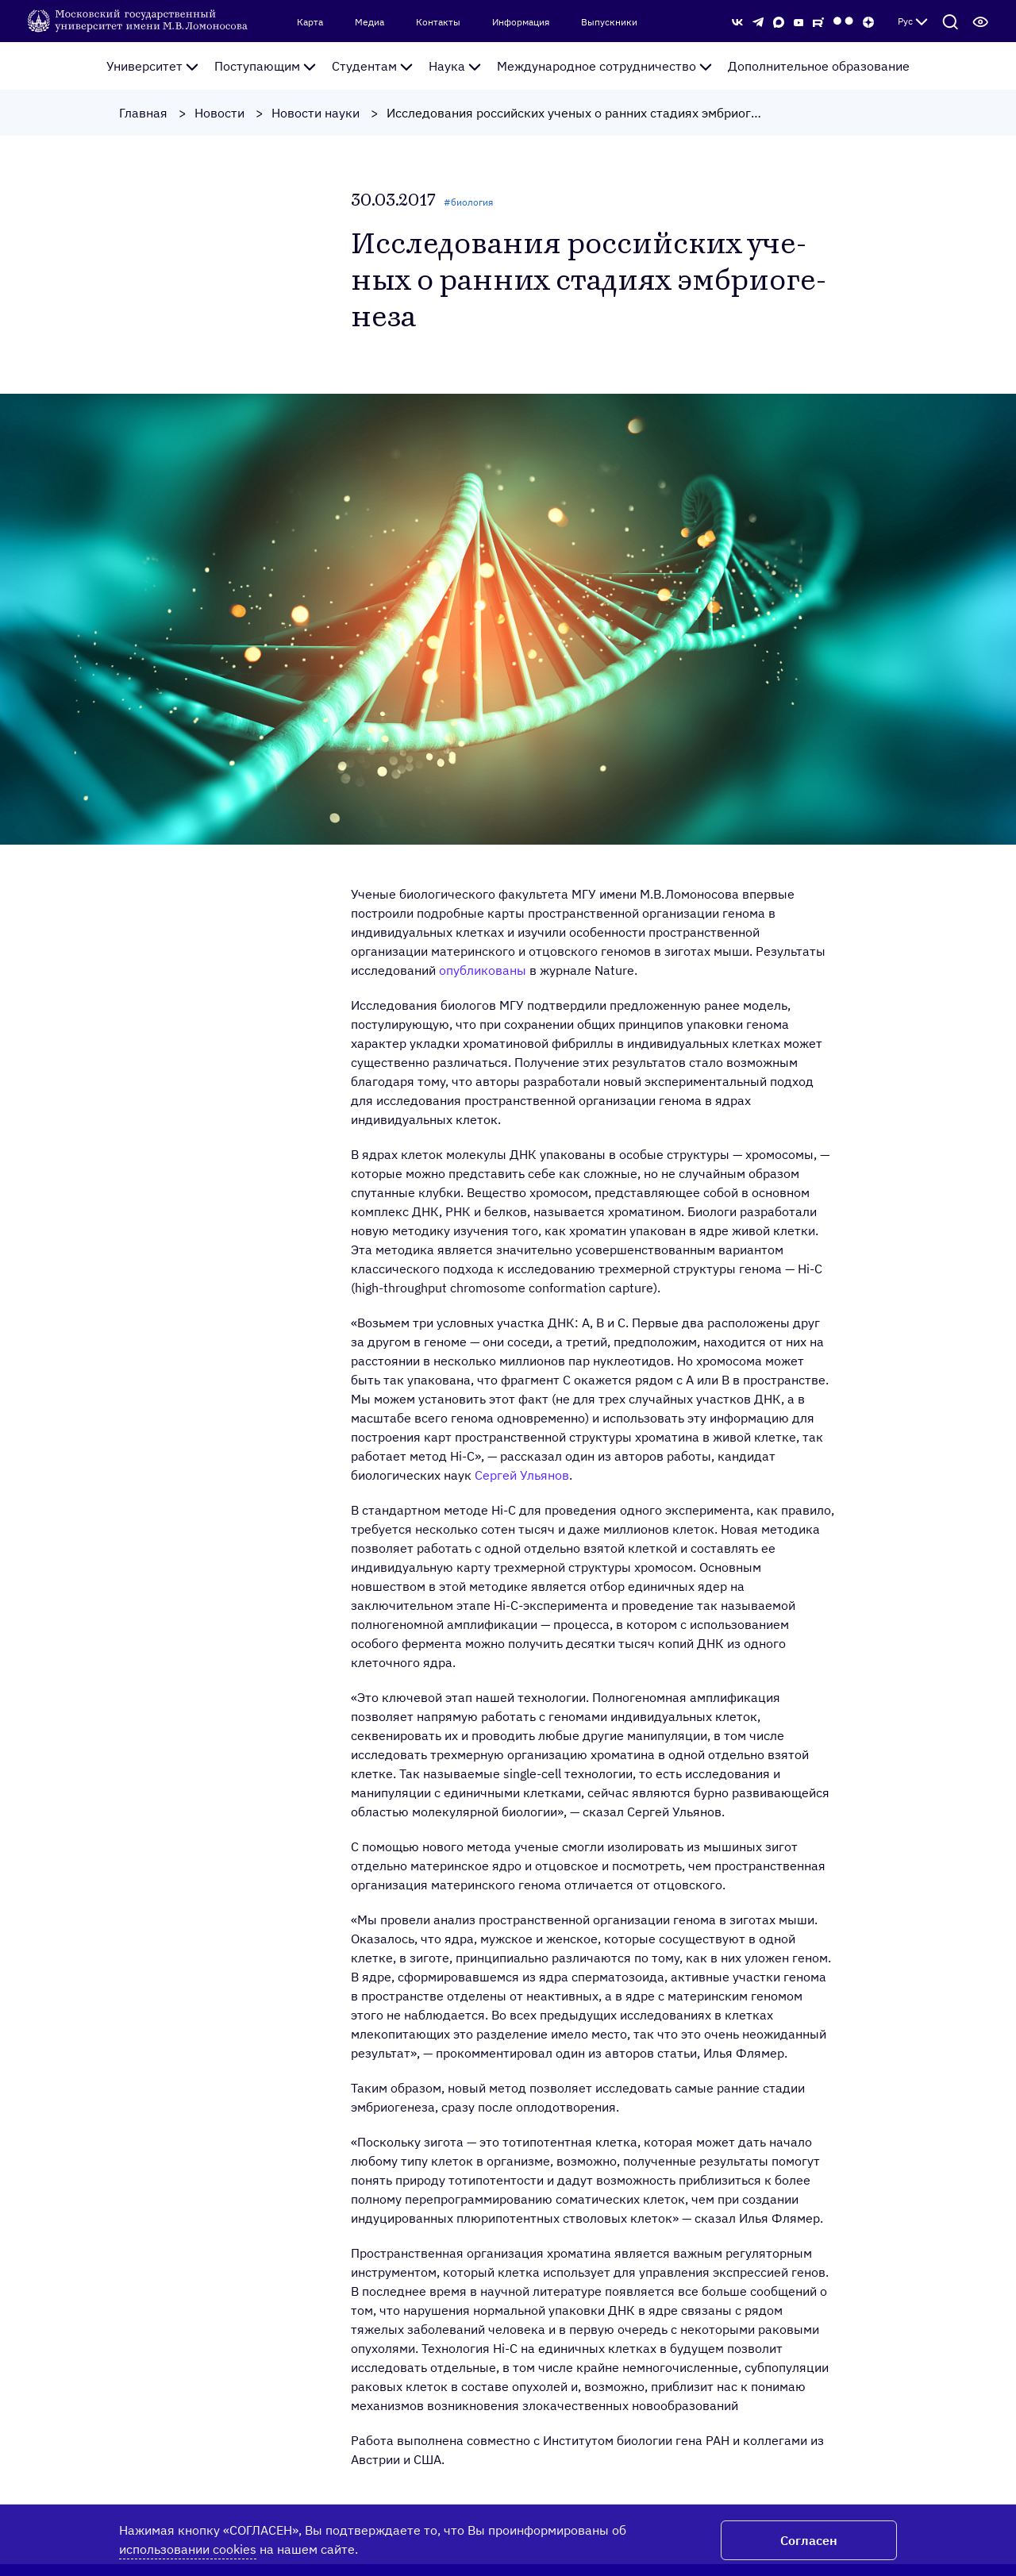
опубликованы (482, 970)
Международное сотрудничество (604, 66)
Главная (143, 113)
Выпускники (609, 22)
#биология (468, 202)
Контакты (438, 22)
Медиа (369, 22)
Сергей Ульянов (522, 1475)
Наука (455, 66)
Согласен (808, 2540)
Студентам (372, 66)
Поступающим (265, 66)
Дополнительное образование (819, 66)
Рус (913, 21)
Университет (152, 66)
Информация (520, 22)
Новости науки (315, 113)
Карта (310, 22)
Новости (219, 113)
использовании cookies (187, 2549)
